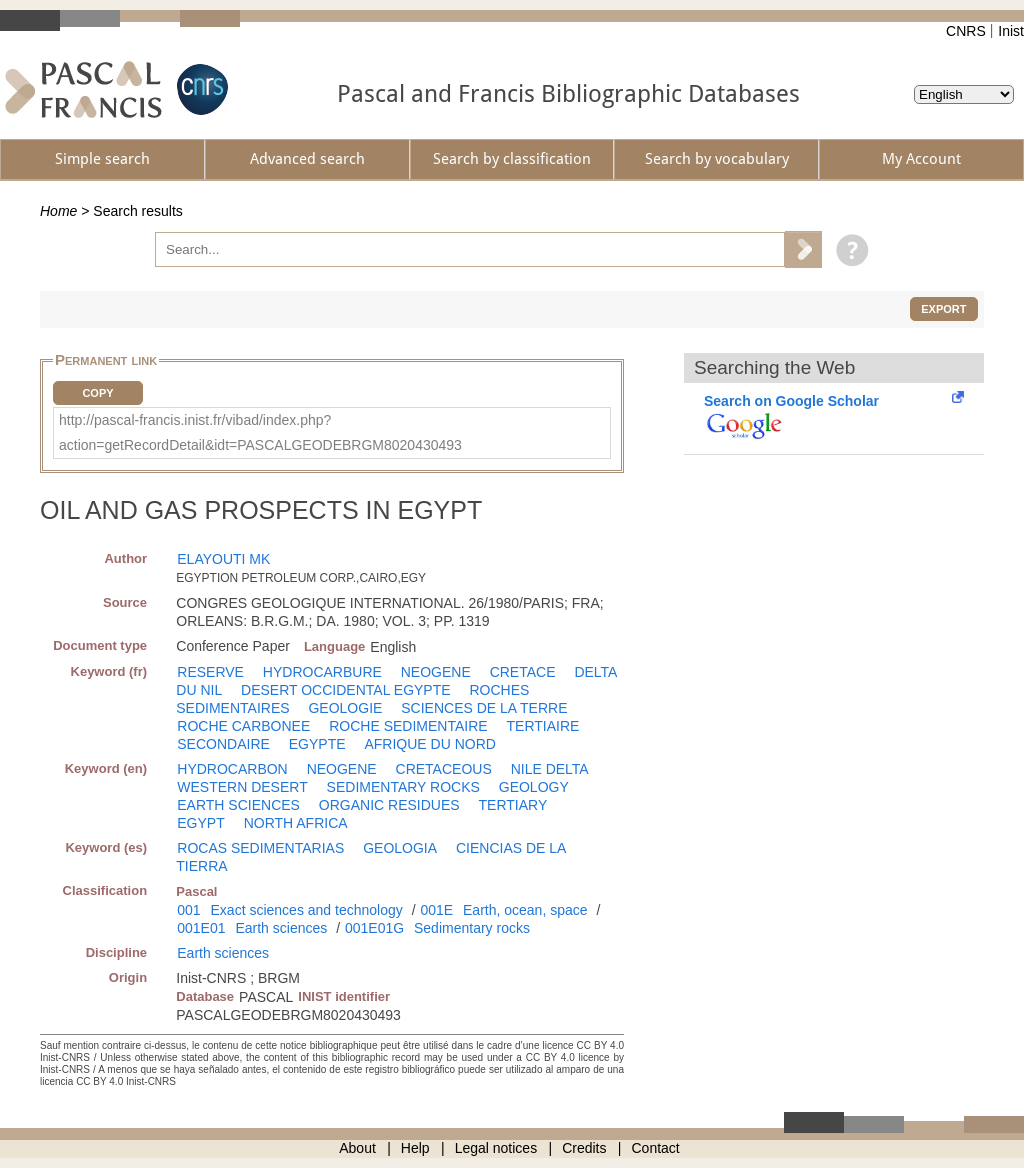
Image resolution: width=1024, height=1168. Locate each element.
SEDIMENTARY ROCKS (403, 787)
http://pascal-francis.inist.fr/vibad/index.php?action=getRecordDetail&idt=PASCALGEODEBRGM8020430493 (260, 432)
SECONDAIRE (223, 744)
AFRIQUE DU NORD (429, 744)
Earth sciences (281, 928)
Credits (584, 1148)
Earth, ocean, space (525, 910)
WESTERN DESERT (242, 787)
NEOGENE (436, 672)
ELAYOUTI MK (223, 559)
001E (436, 910)
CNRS (966, 31)
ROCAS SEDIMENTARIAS (260, 848)
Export (943, 309)
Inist (1011, 31)
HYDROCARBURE (322, 672)
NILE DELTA (550, 769)
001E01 (201, 928)
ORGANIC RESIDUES (389, 805)
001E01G (374, 928)
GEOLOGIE (345, 708)
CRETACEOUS (444, 769)
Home (58, 211)
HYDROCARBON (232, 769)
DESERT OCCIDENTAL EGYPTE (346, 690)
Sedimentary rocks (472, 928)
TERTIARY (513, 805)
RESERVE (210, 672)
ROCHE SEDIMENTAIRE (408, 726)
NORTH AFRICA (296, 823)
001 (188, 910)
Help (415, 1148)
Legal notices (496, 1148)
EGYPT (200, 823)
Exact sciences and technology (307, 910)
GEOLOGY (534, 787)
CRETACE (523, 672)
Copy (97, 393)
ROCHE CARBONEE (243, 726)
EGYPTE (317, 744)
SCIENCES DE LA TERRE (484, 708)
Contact (656, 1148)
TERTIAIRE (543, 726)
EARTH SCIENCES (238, 805)
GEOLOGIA (400, 848)
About (357, 1148)
